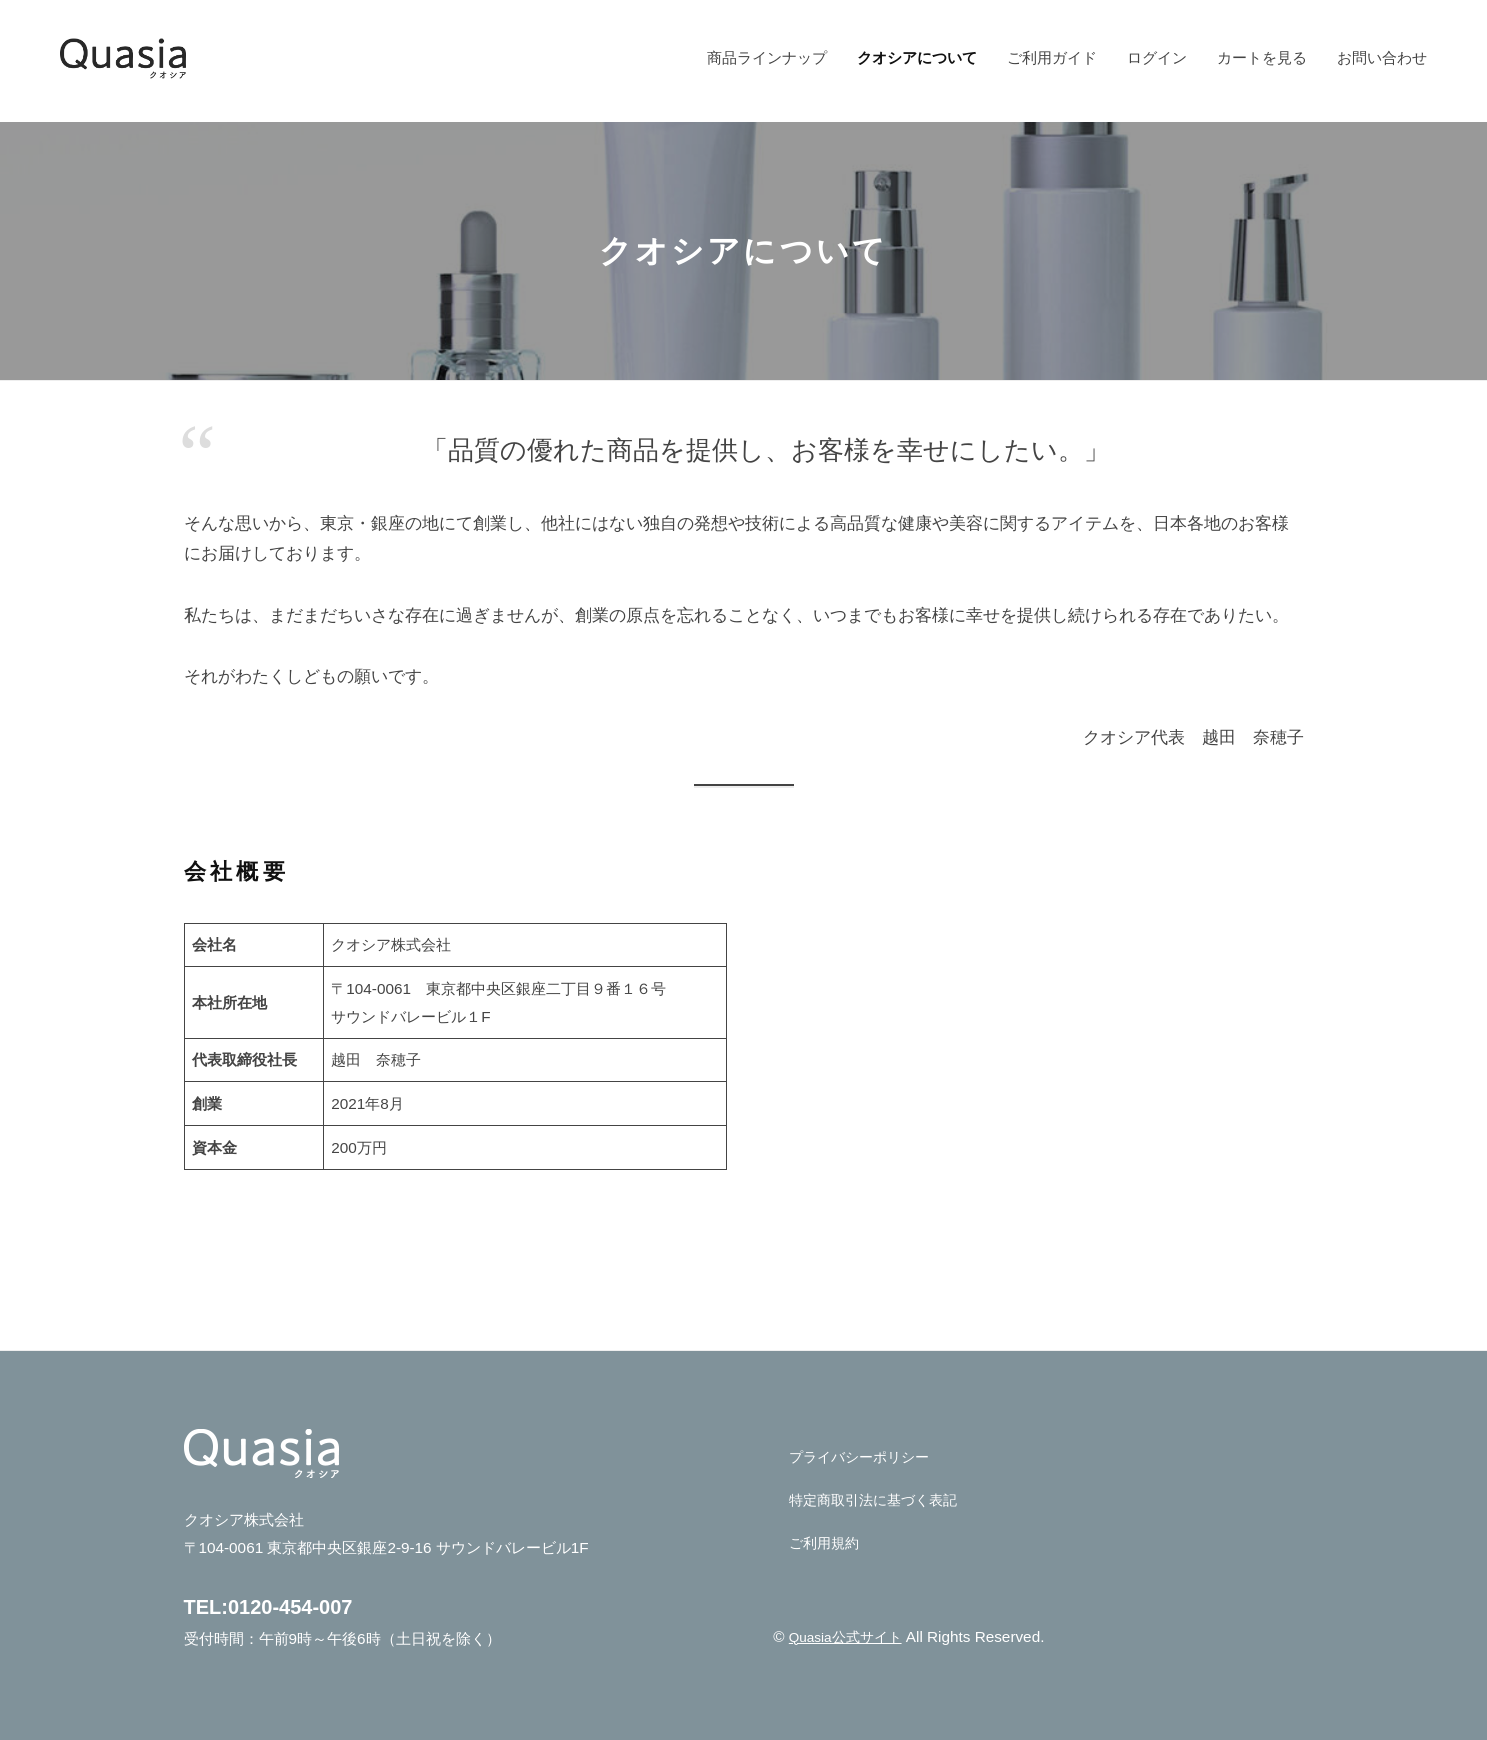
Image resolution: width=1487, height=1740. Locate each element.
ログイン (1157, 57)
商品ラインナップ (767, 57)
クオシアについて (917, 57)
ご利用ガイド (1052, 57)
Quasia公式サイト (850, 1636)
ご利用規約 (826, 1542)
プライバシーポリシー (864, 1456)
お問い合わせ (1382, 57)
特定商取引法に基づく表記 (879, 1499)
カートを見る (1262, 57)
